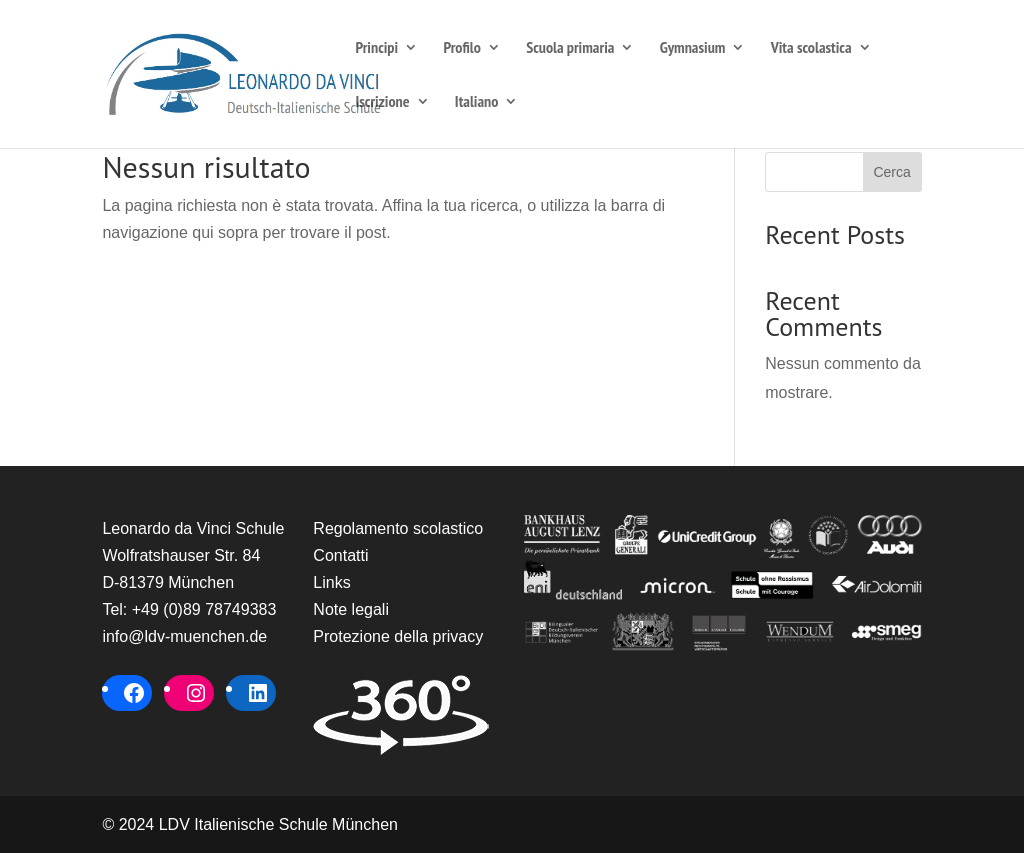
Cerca (891, 172)
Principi (376, 48)
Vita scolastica (811, 48)
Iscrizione (382, 102)
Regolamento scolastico (398, 528)
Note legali (351, 609)
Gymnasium (693, 48)
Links (331, 582)
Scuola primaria (570, 48)
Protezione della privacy (398, 636)
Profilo (461, 48)
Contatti (340, 555)
